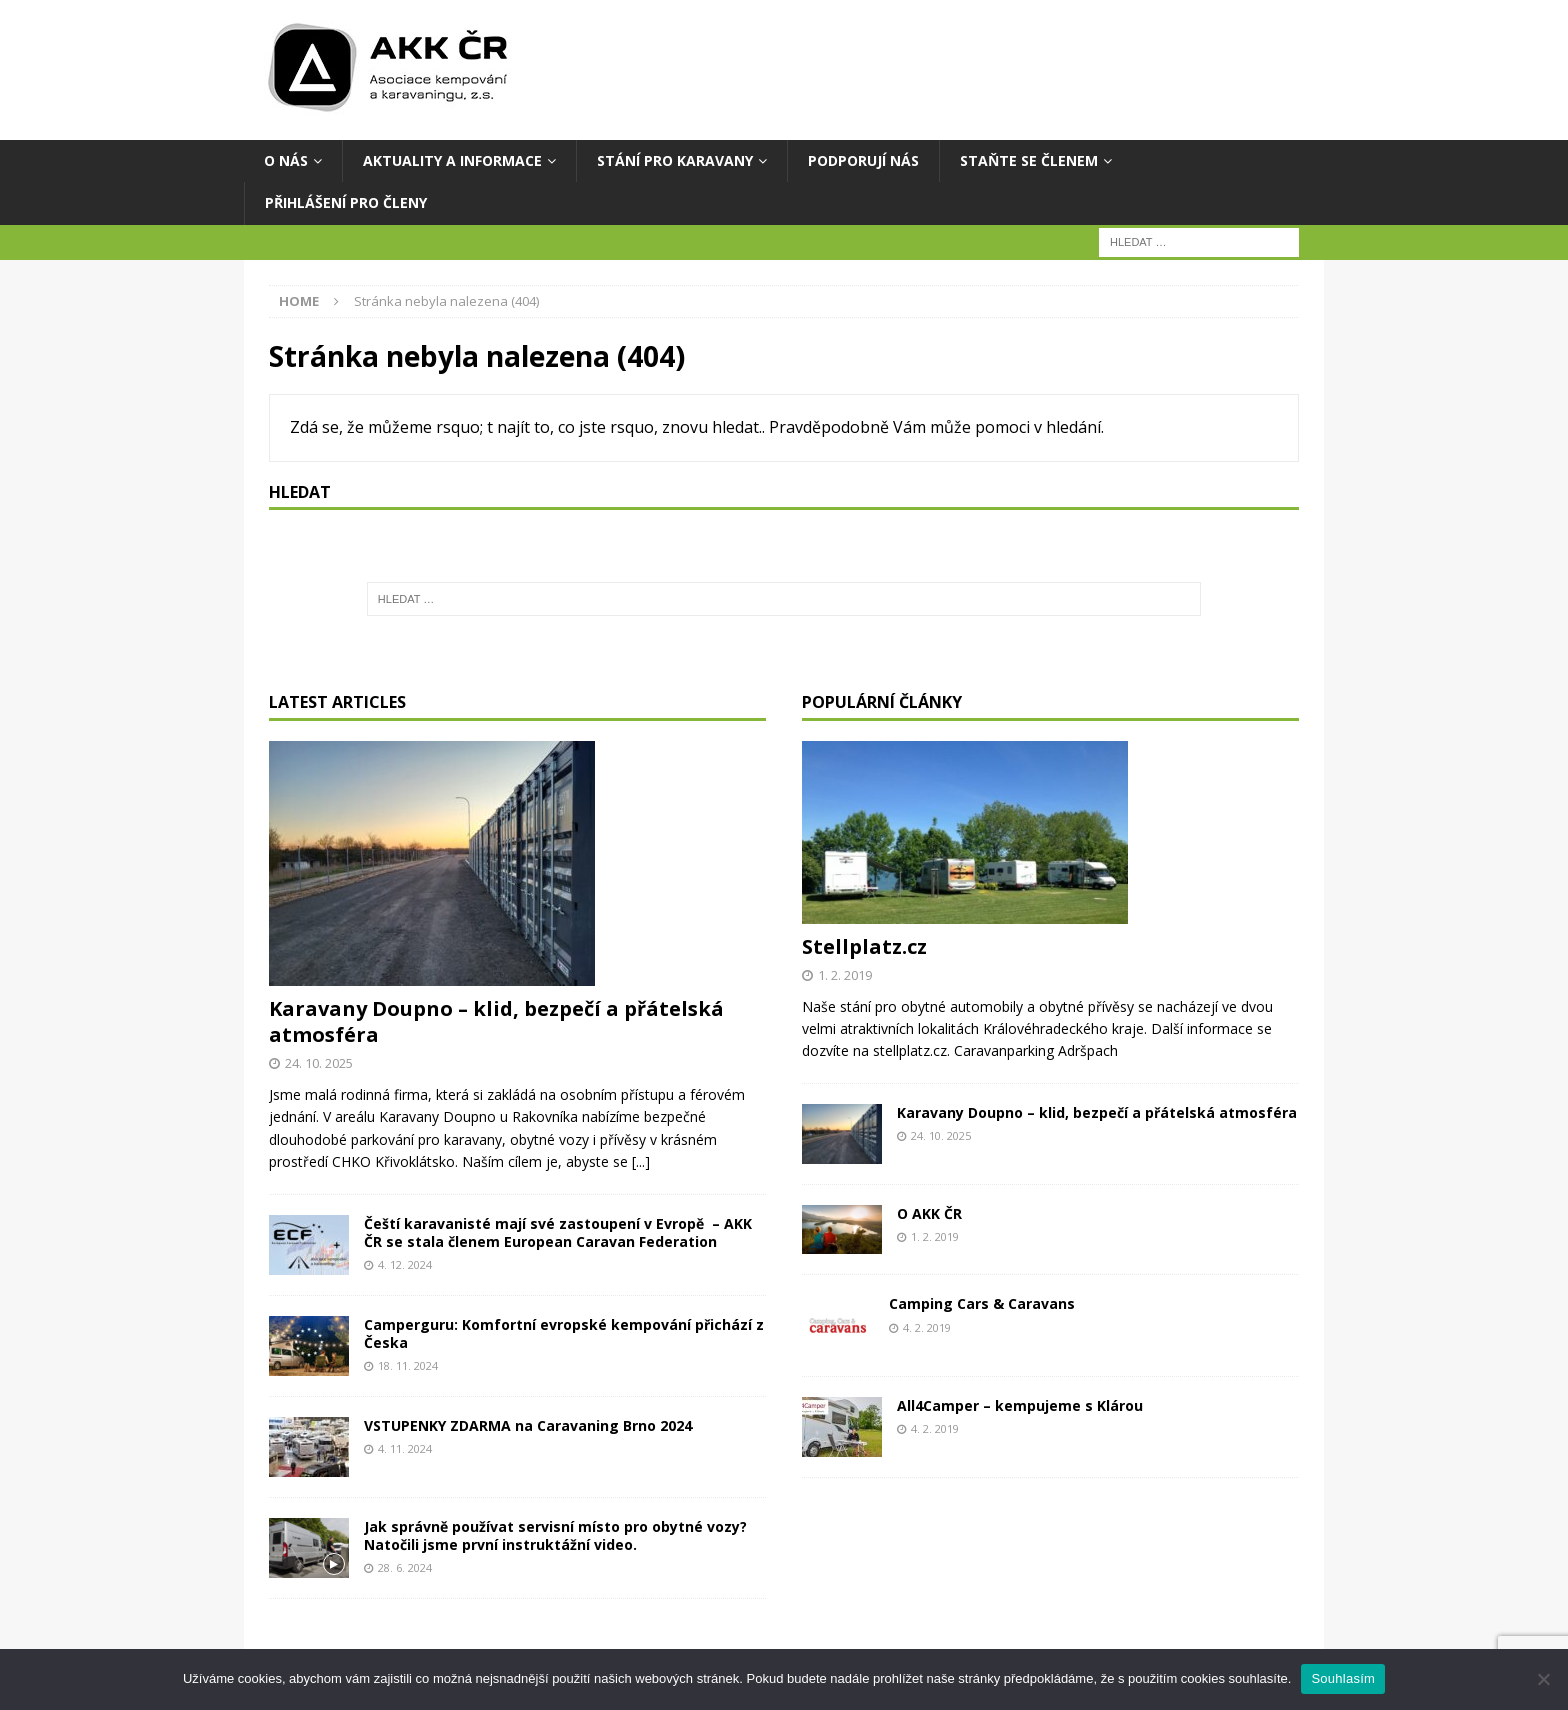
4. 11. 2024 (405, 1448)
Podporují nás (863, 160)
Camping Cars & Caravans (982, 1303)
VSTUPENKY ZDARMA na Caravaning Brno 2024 (528, 1425)
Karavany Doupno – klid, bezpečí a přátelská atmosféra (496, 1021)
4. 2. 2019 (927, 1327)
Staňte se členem (1029, 160)
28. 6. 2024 (405, 1567)
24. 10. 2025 (319, 1063)
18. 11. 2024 (408, 1365)
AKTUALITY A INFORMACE (452, 160)
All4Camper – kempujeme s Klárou (1020, 1405)
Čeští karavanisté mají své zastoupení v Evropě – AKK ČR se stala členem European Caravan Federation (558, 1232)
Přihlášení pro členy (346, 202)
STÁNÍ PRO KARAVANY (675, 160)
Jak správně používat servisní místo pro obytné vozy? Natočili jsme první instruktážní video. (555, 1535)
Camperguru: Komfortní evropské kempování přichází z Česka (564, 1333)
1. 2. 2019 (845, 975)
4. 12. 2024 (405, 1264)
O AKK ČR (929, 1213)
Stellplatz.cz (864, 946)
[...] (641, 1161)
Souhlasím (1343, 1678)
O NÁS (286, 160)
